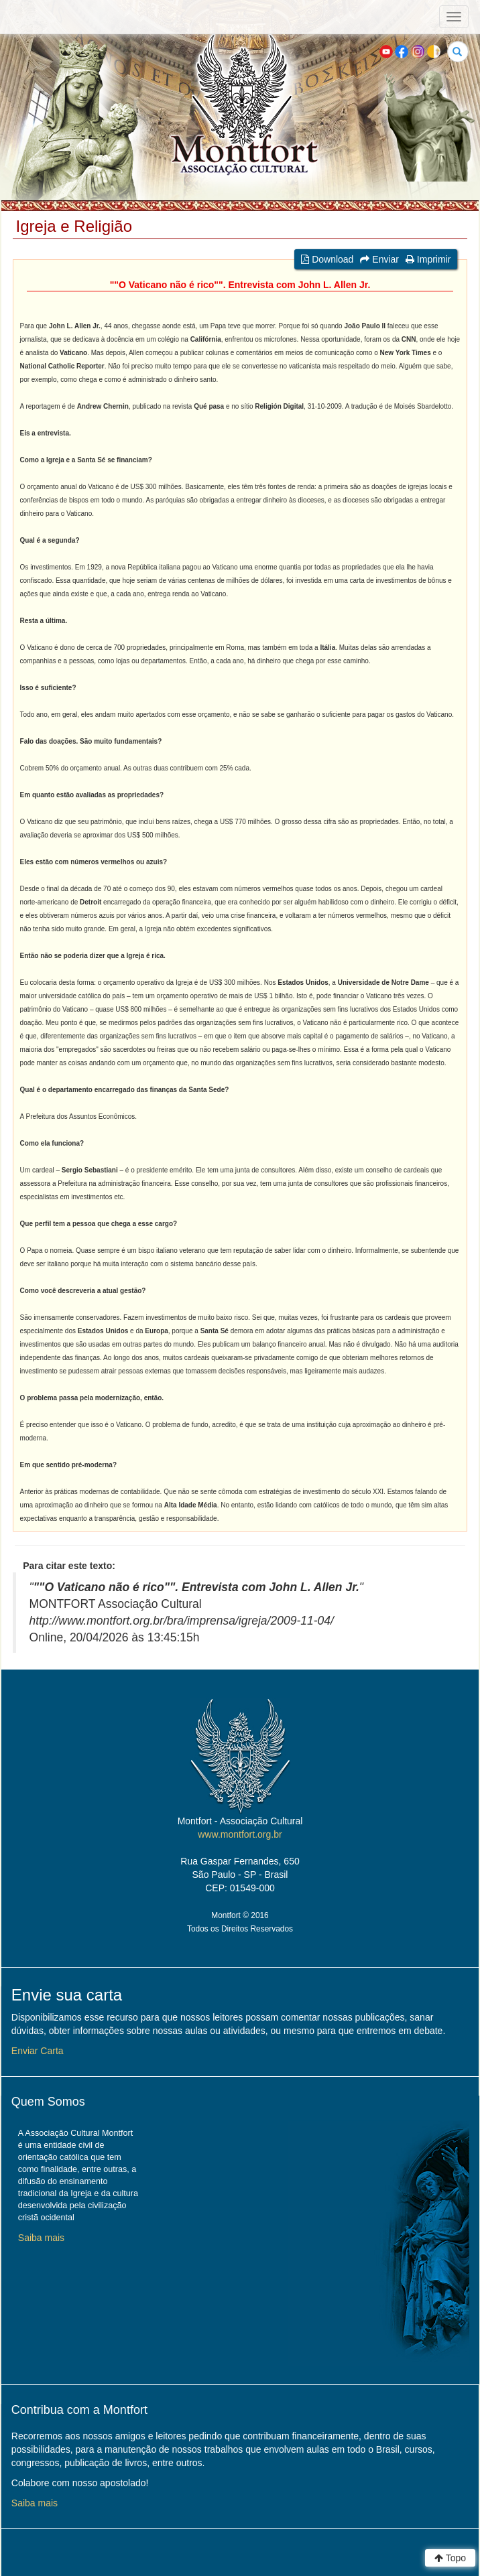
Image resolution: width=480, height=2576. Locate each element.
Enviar (379, 259)
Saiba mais (41, 2237)
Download (327, 259)
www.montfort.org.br (240, 1834)
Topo (450, 2558)
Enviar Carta (37, 2050)
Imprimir (428, 259)
